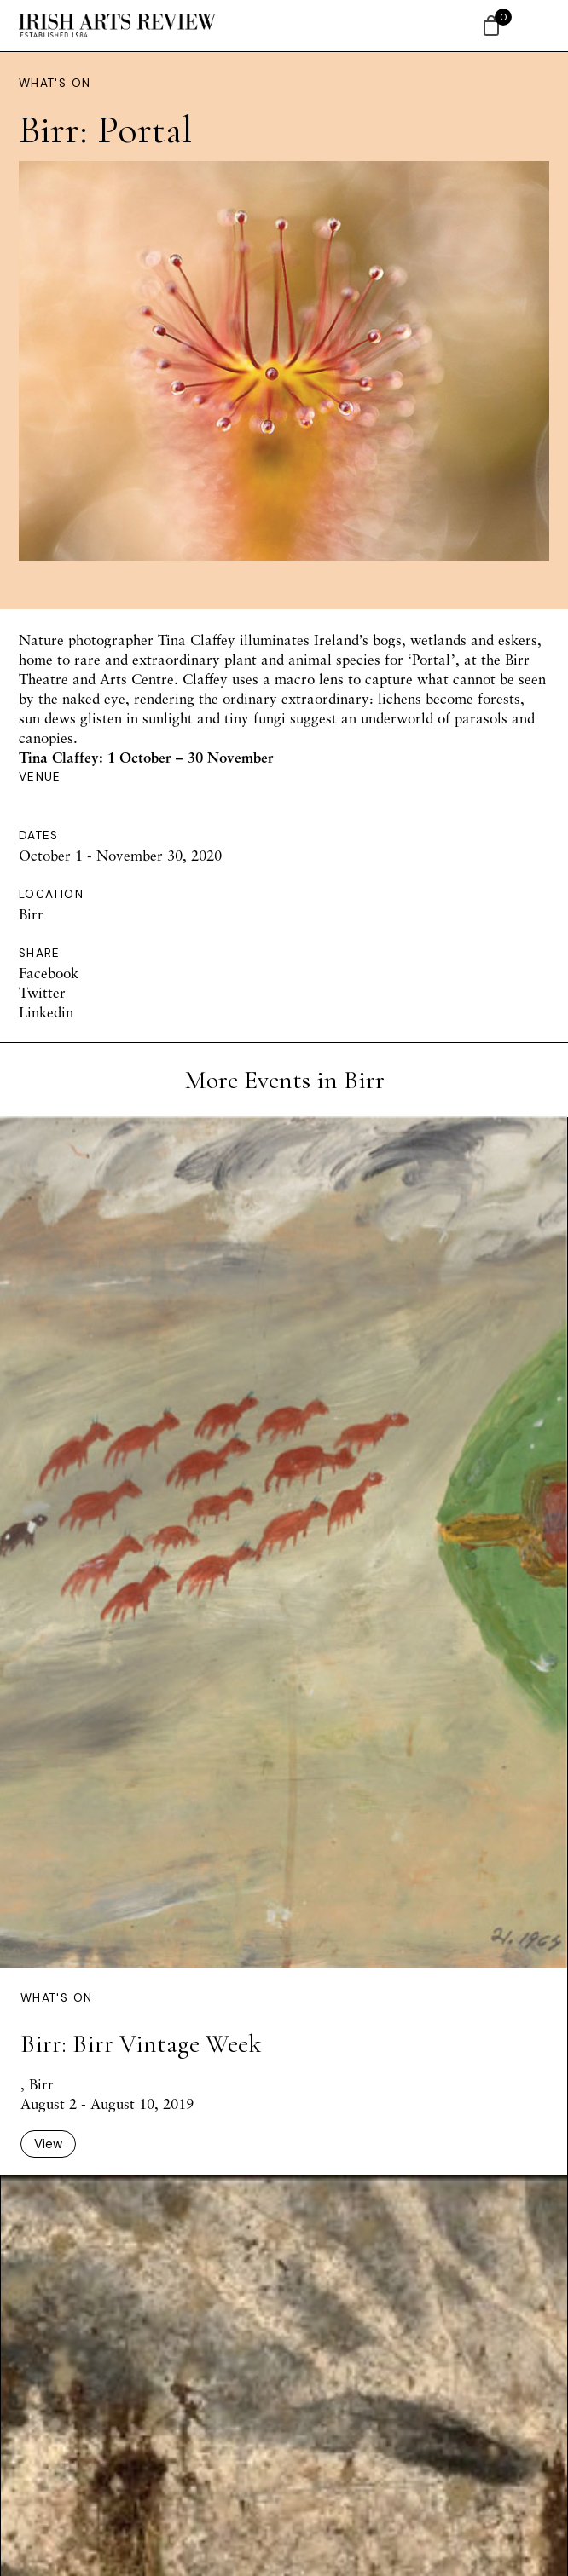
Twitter (42, 992)
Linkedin (46, 1012)
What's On (54, 83)
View (48, 2143)
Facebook (48, 973)
